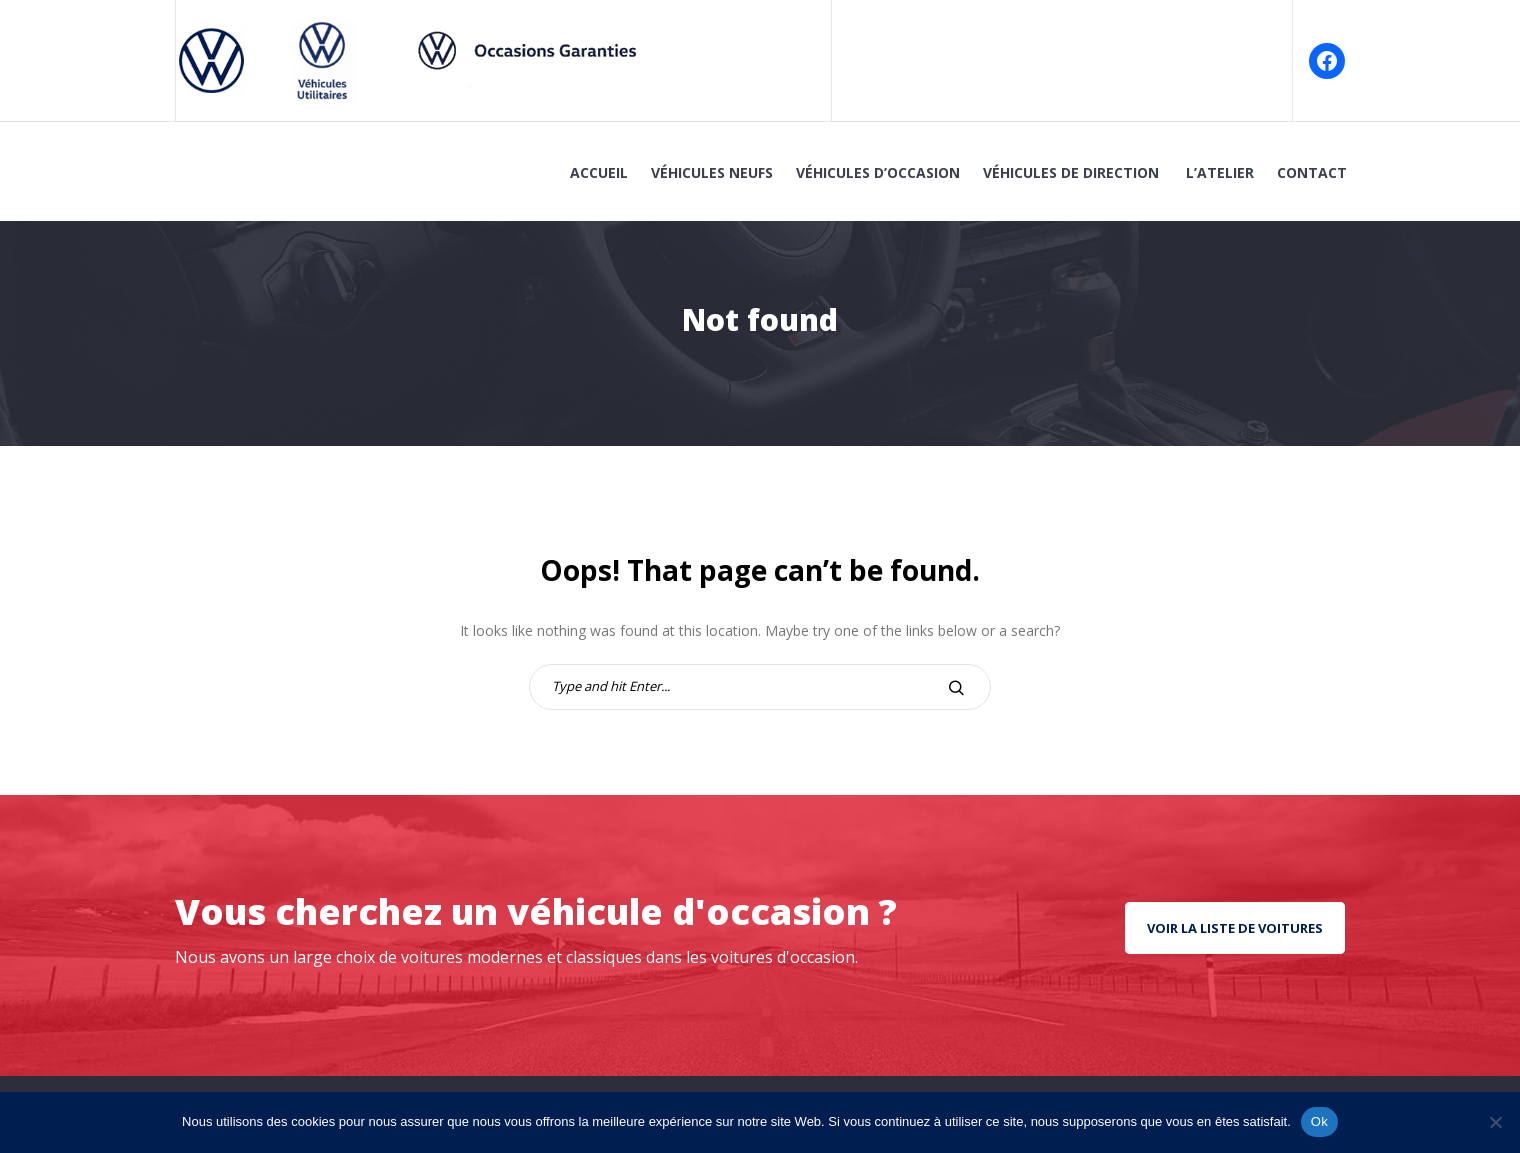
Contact (1312, 172)
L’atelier (1220, 172)
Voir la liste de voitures (1235, 928)
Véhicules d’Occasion (878, 172)
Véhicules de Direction (1073, 172)
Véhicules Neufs (712, 172)
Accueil (599, 172)
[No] (1495, 1122)
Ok (1319, 1121)
